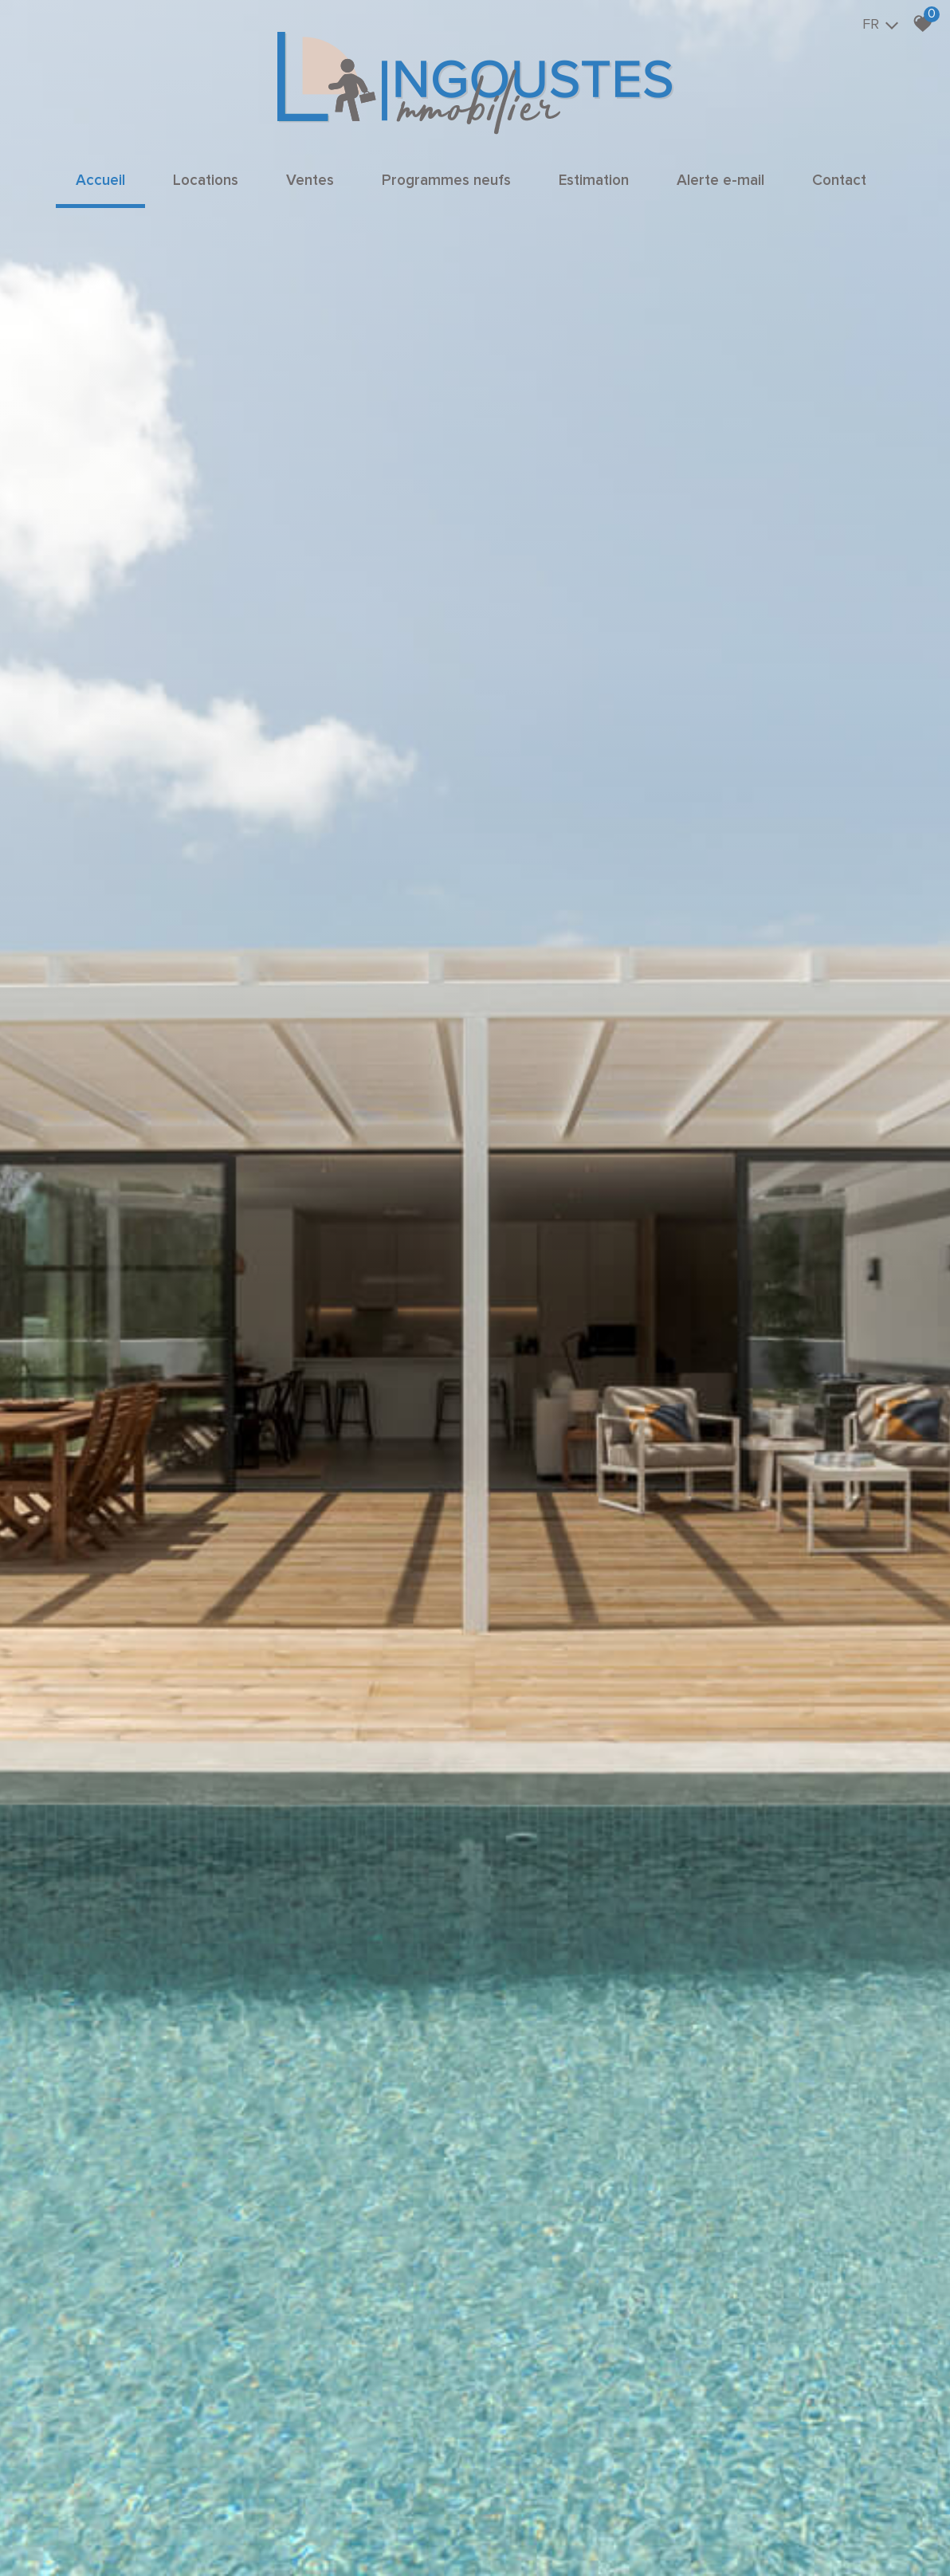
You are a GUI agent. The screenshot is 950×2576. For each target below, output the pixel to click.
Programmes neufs (446, 180)
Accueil (100, 180)
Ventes (310, 180)
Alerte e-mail (720, 180)
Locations (205, 180)
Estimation (594, 180)
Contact (839, 180)
